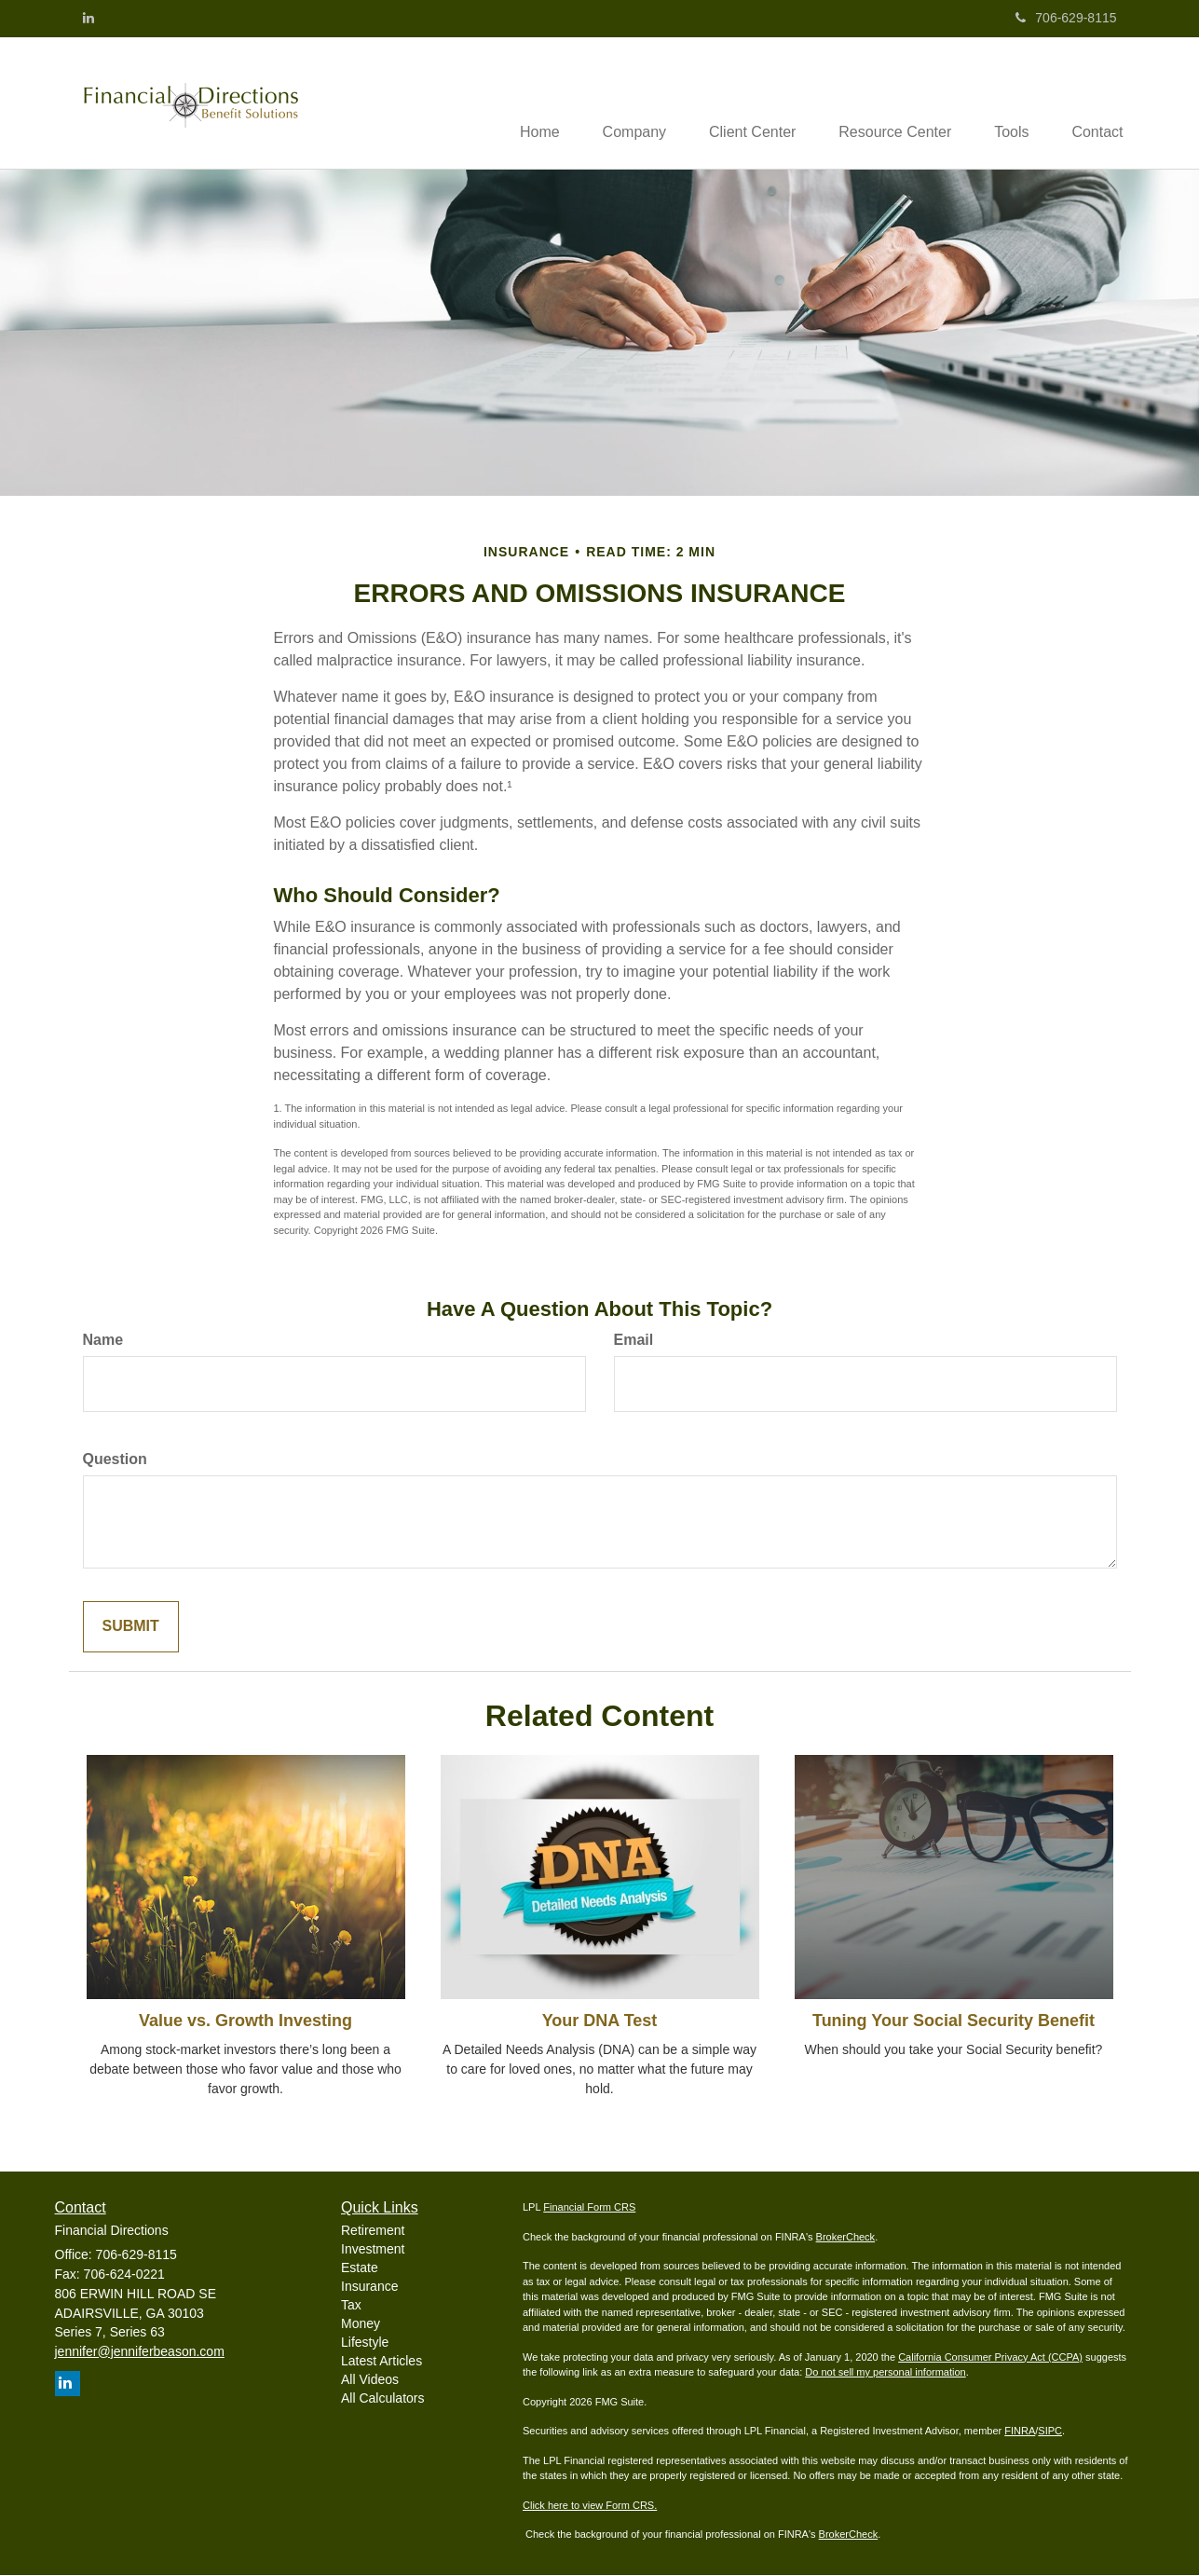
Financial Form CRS (589, 2208)
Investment (372, 2249)
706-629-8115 (1065, 17)
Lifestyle (364, 2343)
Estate (359, 2268)
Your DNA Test (600, 2022)
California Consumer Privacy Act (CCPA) (990, 2358)
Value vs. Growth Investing (245, 2022)
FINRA (1019, 2432)
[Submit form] (131, 1628)
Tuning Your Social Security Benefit (953, 2022)
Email (634, 1342)
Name (103, 1342)
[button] (617, 103)
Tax (351, 2305)
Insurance (369, 2287)
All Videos (370, 2380)
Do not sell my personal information (885, 2373)
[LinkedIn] (88, 17)
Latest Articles (381, 2361)
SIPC (1050, 2432)
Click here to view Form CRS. (590, 2506)
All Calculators (382, 2398)
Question (115, 1461)
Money (360, 2324)
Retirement (372, 2231)
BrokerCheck (846, 2237)
